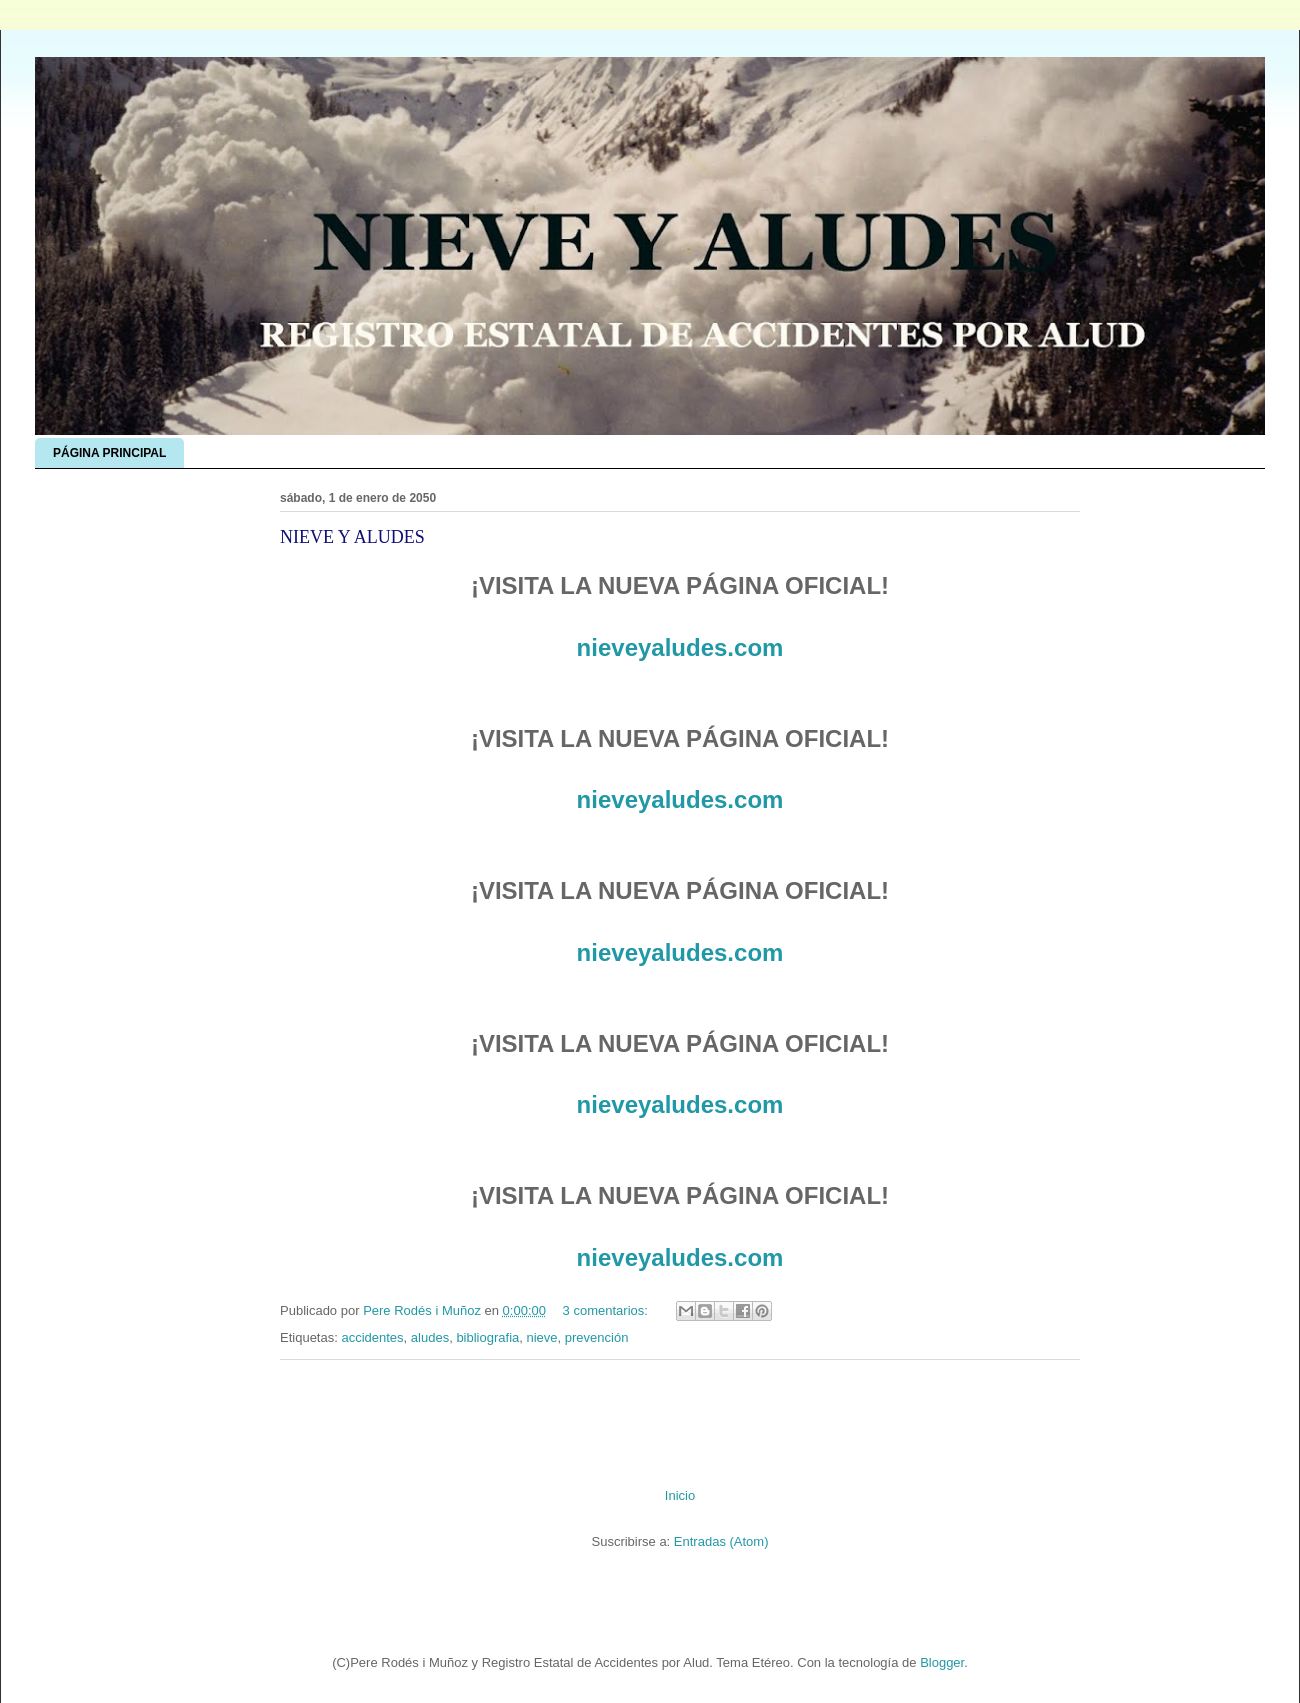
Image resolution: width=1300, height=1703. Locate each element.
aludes (430, 1337)
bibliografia (487, 1337)
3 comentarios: (607, 1310)
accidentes (372, 1337)
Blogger (942, 1662)
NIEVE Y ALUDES (352, 537)
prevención (597, 1337)
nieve (541, 1337)
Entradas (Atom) (721, 1541)
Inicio (680, 1495)
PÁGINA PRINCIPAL (109, 453)
